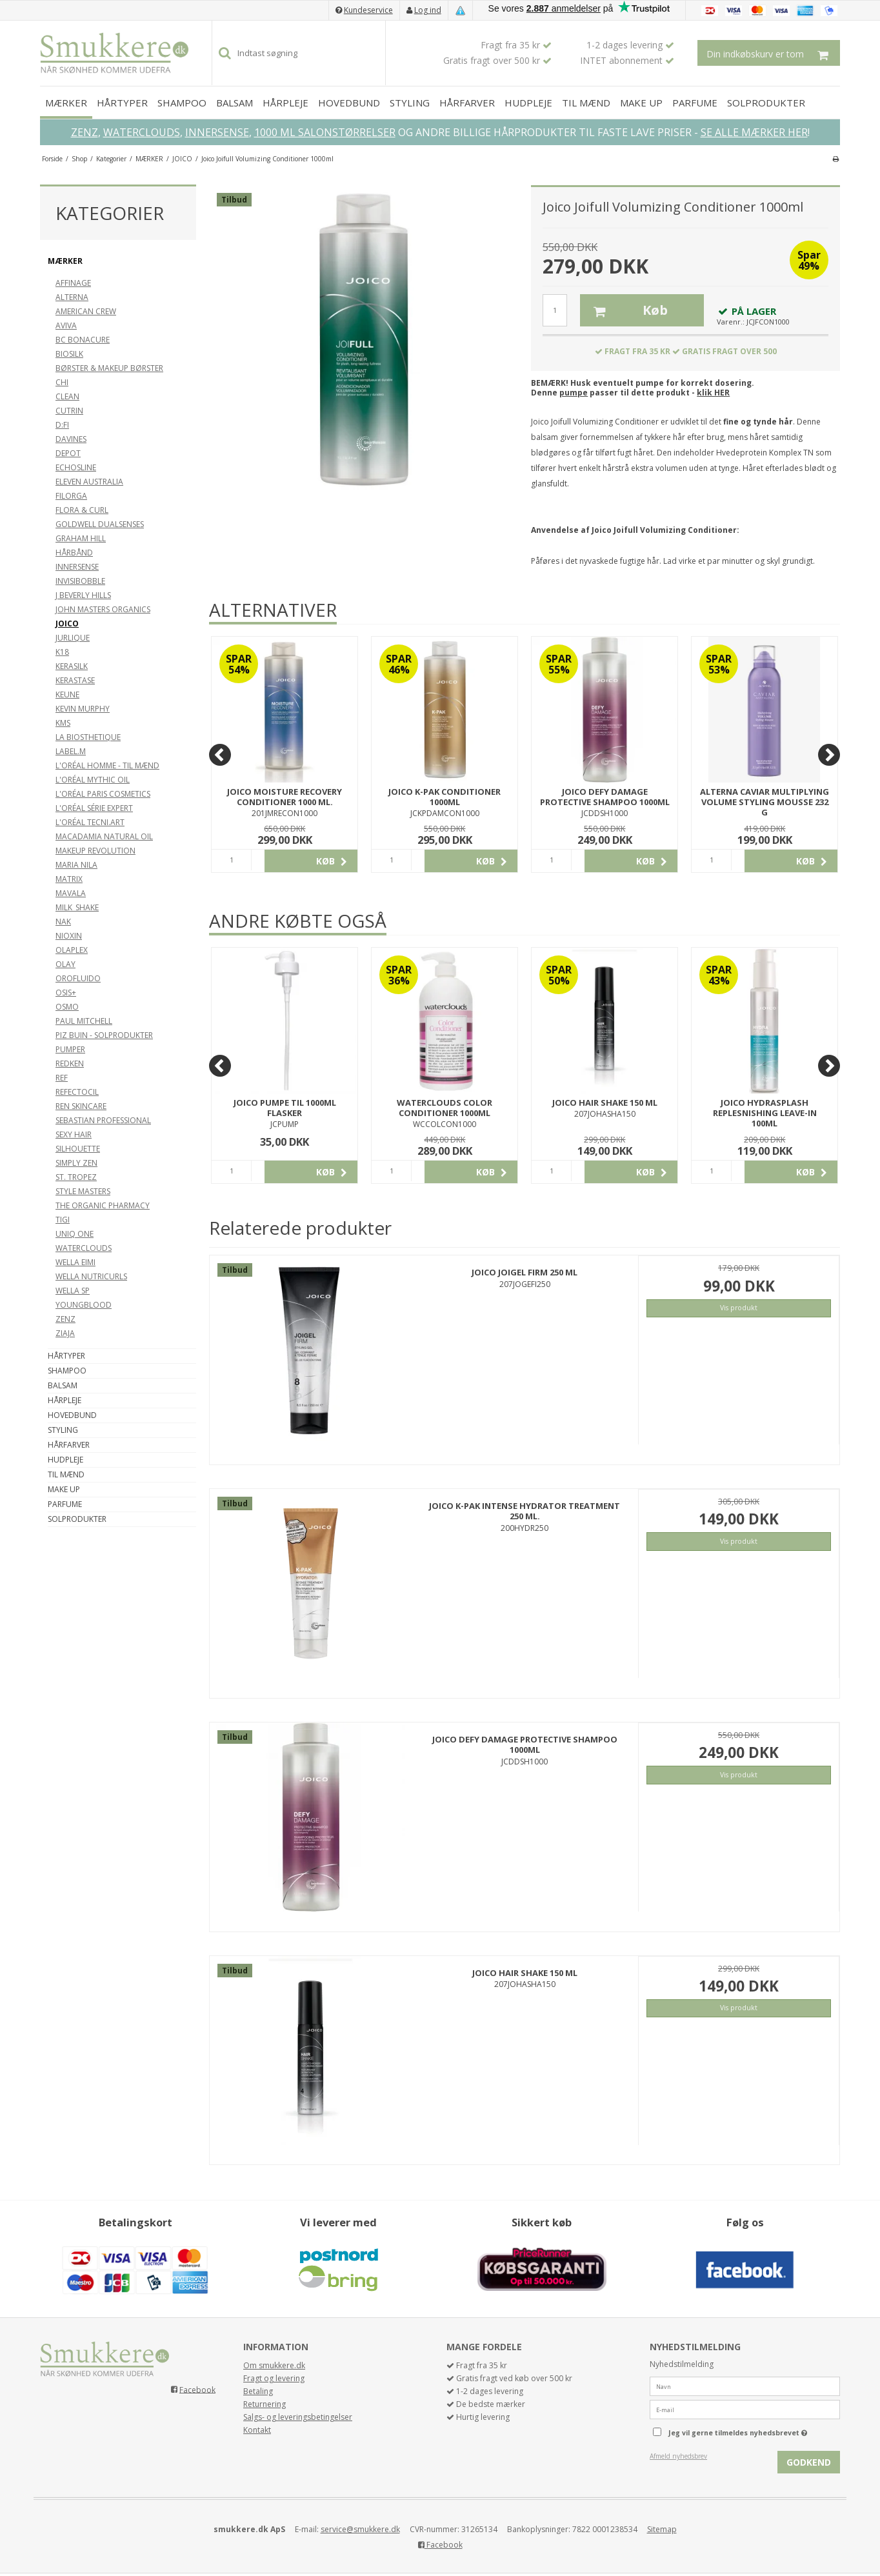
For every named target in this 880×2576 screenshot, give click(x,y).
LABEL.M (70, 751)
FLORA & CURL (81, 509)
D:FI (62, 424)
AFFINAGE (73, 282)
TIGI (62, 1219)
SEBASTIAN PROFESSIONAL (103, 1120)
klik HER (713, 392)
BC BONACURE (82, 339)
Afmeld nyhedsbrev (678, 2456)
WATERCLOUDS (141, 132)
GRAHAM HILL (80, 538)
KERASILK (71, 666)
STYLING (410, 102)
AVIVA (66, 325)
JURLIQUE (72, 637)
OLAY (65, 964)
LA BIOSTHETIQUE (88, 737)
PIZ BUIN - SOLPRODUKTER (104, 1035)
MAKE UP (641, 102)
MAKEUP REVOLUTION (95, 850)
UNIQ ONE (74, 1233)
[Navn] (745, 2385)
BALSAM (234, 102)
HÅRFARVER (467, 102)
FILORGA (71, 495)
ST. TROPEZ (76, 1177)
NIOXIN (68, 935)
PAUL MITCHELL (83, 1020)
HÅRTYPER (122, 102)
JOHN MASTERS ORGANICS (102, 609)
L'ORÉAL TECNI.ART (90, 822)
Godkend (808, 2462)
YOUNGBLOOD (83, 1304)
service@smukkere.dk (360, 2529)
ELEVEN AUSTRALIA (89, 481)
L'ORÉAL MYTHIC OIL (92, 779)
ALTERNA (71, 297)
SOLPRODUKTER (766, 102)
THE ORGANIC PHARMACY (102, 1205)
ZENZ (84, 132)
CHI (61, 382)
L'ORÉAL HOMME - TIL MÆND (107, 765)
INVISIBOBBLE (80, 580)
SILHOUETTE (77, 1148)
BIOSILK (69, 353)
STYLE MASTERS (82, 1191)
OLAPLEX (71, 949)
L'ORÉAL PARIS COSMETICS (102, 793)
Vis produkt (738, 1307)
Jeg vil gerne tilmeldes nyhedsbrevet (754, 2430)
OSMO (67, 1006)
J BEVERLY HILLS (83, 595)
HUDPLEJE (528, 102)
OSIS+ (65, 992)
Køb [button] (624, 310)
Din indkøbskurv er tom (773, 53)
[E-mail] (745, 2408)
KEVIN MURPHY (82, 708)
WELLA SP (72, 1290)
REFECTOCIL (77, 1091)
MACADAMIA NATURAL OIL (104, 836)
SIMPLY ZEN (76, 1162)
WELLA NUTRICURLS (91, 1276)
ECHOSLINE (75, 467)
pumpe (573, 392)
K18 (62, 651)
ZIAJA (65, 1333)
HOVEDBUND (349, 102)
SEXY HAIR (73, 1134)
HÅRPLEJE (285, 102)
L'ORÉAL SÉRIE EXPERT (94, 808)
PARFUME (694, 102)
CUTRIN (69, 410)
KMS (62, 722)
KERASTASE (75, 680)
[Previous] (220, 755)
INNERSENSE (217, 132)
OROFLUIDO (78, 978)
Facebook (197, 2389)
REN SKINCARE (80, 1106)
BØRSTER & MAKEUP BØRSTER (109, 368)
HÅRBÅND (74, 552)
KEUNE (67, 694)
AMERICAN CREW (85, 311)
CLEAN (67, 396)
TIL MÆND (586, 102)
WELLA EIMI (75, 1262)
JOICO (67, 623)
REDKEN (69, 1063)
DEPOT (68, 453)
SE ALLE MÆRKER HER (754, 132)
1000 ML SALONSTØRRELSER (324, 132)
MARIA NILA (76, 864)
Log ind (427, 10)
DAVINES (70, 439)
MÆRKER (66, 102)
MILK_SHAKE (77, 907)
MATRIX (69, 879)
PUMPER (70, 1049)
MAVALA (70, 893)
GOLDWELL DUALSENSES (99, 524)
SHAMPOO (181, 102)
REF (61, 1077)
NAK (63, 921)
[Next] (829, 755)
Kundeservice (368, 10)
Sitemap (662, 2529)
